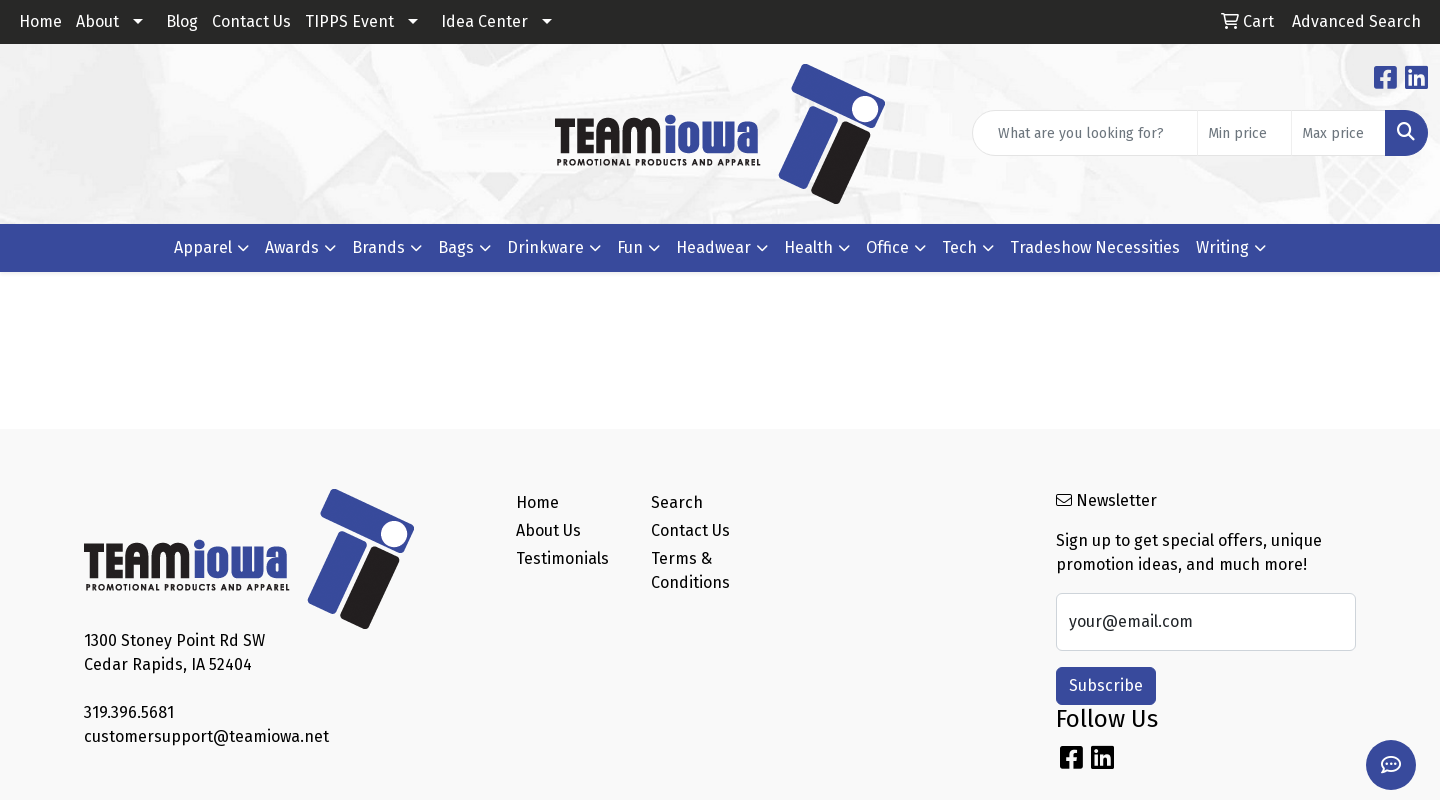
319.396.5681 (129, 712)
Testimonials (562, 558)
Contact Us (251, 21)
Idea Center (484, 21)
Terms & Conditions (690, 570)
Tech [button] (959, 247)
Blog (182, 21)
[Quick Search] (1085, 133)
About (97, 21)
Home (40, 21)
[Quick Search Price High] (1338, 133)
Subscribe (1106, 685)
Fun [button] (630, 247)
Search (677, 502)
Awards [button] (292, 247)
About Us (548, 530)
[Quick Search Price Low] (1244, 133)
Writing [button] (1222, 247)
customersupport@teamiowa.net (206, 736)
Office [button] (887, 247)
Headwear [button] (713, 247)
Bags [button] (456, 247)
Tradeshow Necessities (1095, 247)
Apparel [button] (203, 247)
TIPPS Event (349, 21)
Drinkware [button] (545, 247)
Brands (378, 247)
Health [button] (808, 247)
